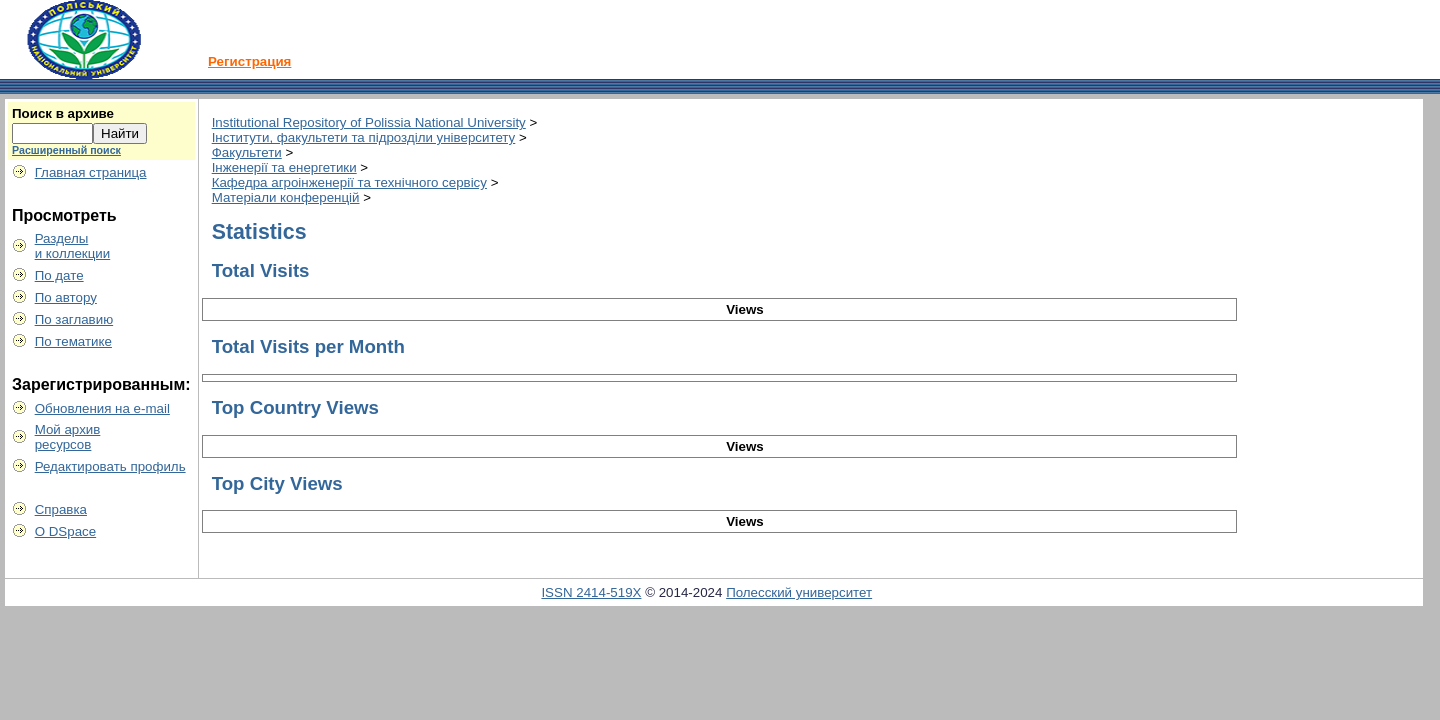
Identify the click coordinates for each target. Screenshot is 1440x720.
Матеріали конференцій (286, 197)
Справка (61, 509)
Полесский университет (799, 592)
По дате (59, 275)
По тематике (73, 341)
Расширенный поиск (66, 150)
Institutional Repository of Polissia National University (369, 122)
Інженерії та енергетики (284, 167)
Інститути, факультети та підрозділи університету (364, 137)
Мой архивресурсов (68, 437)
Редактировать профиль (110, 466)
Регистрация (249, 61)
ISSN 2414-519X (591, 592)
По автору (66, 297)
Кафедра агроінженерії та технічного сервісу (349, 182)
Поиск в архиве (63, 113)
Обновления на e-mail (102, 408)
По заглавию (74, 319)
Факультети (247, 152)
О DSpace (66, 531)
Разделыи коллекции (73, 246)
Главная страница (91, 172)
